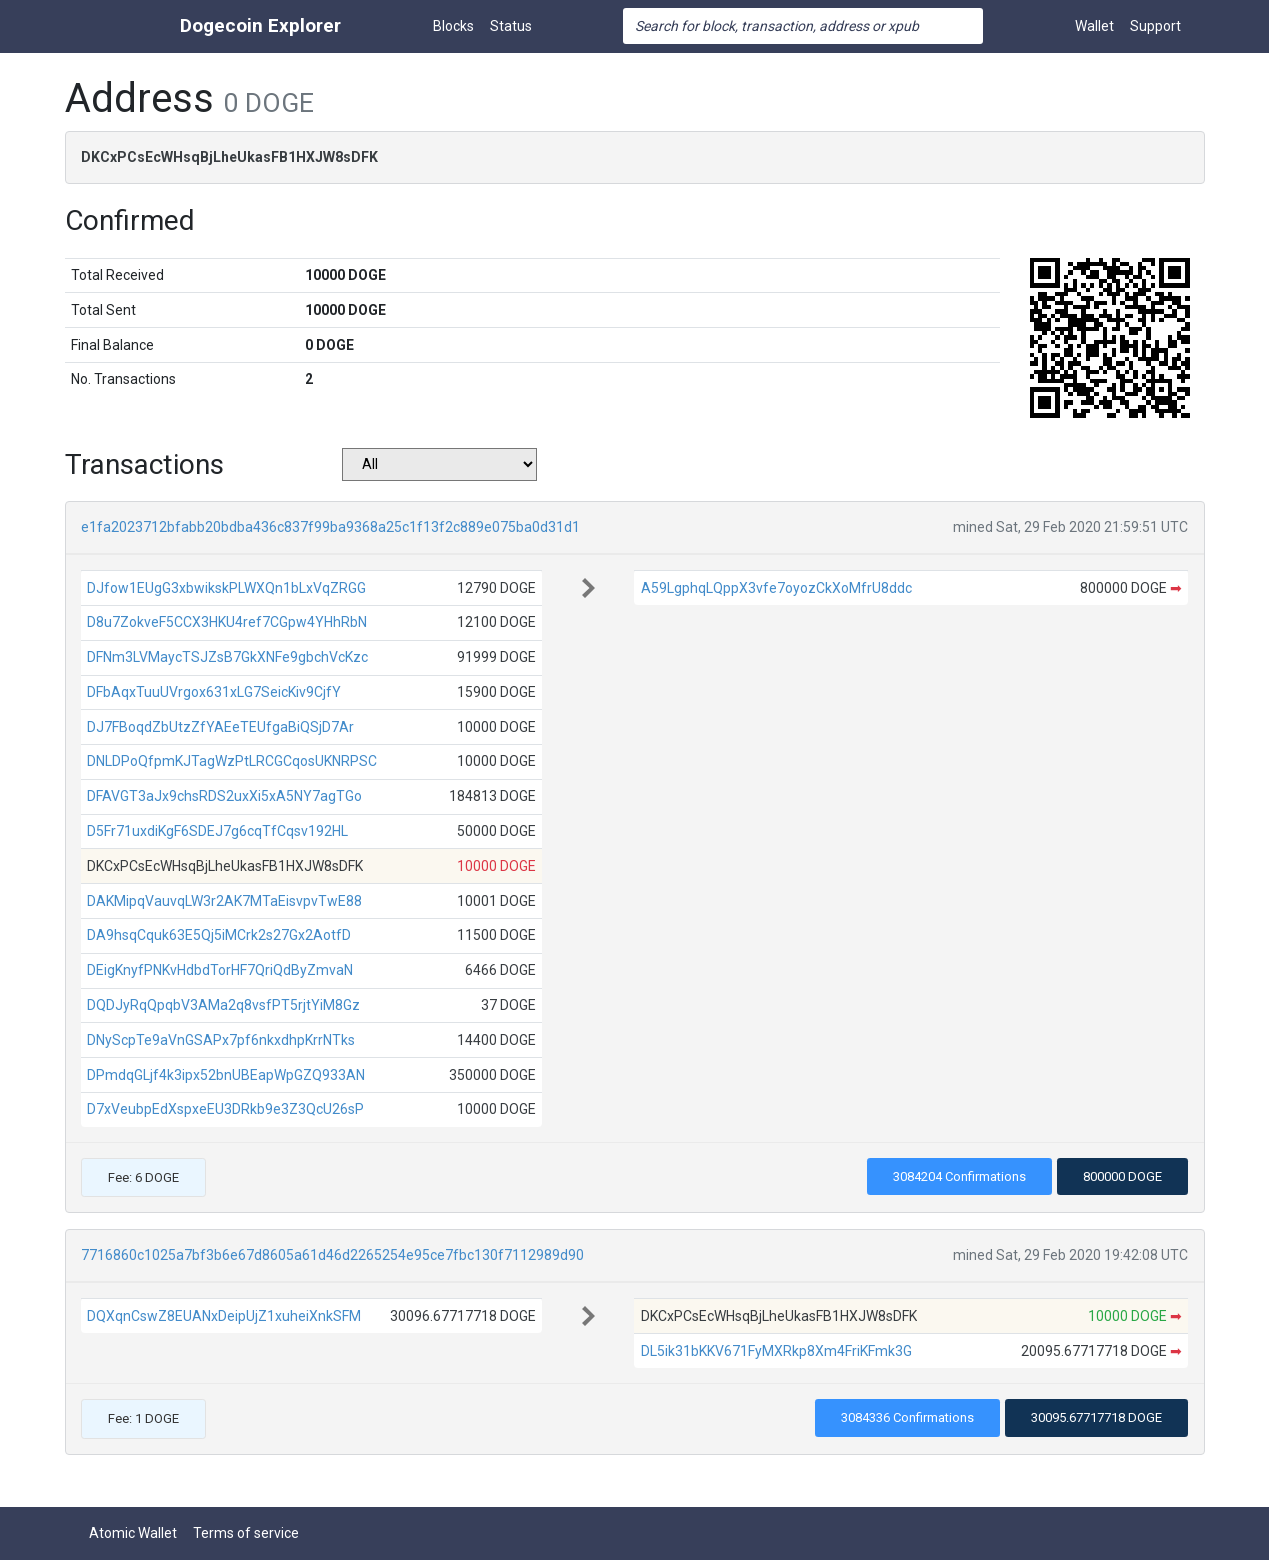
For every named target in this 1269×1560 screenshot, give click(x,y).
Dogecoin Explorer (260, 25)
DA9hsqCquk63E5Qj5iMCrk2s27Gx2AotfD (219, 935)
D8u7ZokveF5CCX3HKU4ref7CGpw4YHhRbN (227, 622)
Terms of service (246, 1533)
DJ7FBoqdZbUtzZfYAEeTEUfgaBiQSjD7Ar (220, 727)
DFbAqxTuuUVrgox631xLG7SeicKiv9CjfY (214, 692)
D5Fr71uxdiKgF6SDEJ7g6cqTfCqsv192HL (217, 831)
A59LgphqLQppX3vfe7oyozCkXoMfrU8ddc (776, 588)
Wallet (1094, 26)
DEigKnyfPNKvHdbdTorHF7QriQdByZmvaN (220, 970)
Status (511, 26)
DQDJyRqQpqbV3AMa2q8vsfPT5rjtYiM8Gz (223, 1005)
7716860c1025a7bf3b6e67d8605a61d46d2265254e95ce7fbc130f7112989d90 (332, 1255)
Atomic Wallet (133, 1533)
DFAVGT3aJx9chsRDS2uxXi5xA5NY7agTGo (224, 796)
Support (1155, 26)
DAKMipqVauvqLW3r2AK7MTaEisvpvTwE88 (224, 901)
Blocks (453, 26)
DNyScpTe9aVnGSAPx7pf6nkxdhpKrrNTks (221, 1040)
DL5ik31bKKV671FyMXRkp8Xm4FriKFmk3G (776, 1351)
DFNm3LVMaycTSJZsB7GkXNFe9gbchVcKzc (227, 657)
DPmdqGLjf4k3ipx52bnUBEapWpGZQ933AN (226, 1075)
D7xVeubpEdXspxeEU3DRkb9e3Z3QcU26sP (225, 1109)
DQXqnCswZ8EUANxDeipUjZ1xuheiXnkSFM (224, 1316)
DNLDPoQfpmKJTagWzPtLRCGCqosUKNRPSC (232, 761)
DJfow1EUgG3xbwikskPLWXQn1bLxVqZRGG (226, 588)
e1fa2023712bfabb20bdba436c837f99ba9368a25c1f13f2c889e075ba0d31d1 (330, 527)
